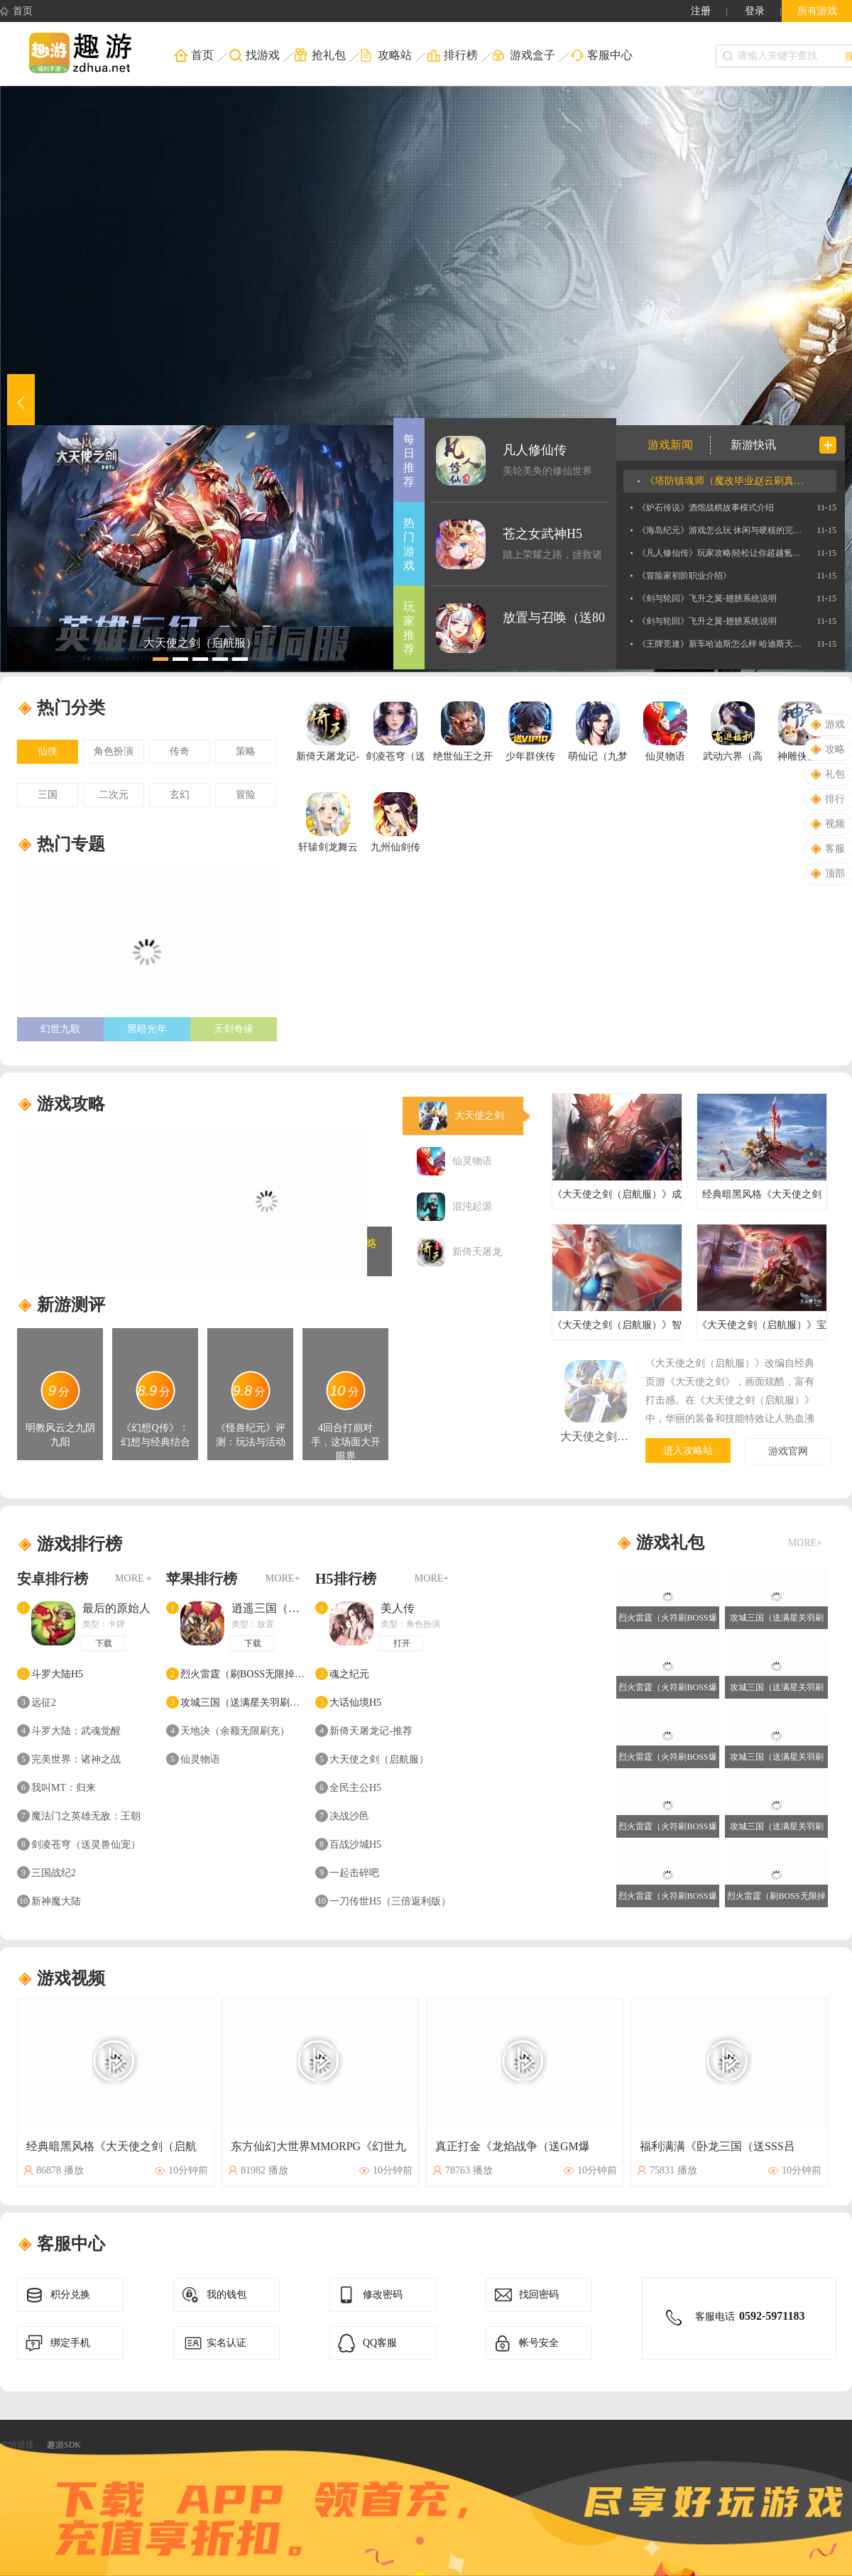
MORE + (133, 1578)
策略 (246, 751)
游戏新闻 (670, 445)
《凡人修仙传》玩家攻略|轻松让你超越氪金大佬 (720, 553)
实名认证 (212, 2343)
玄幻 (180, 794)
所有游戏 (817, 11)
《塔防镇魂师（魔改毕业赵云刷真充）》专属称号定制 (727, 481)
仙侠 (48, 751)
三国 (48, 794)
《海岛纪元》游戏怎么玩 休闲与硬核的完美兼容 (720, 530)
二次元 (114, 794)
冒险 (246, 794)
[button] (21, 402)
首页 (16, 11)
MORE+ (283, 1578)
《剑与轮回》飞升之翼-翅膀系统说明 (707, 598)
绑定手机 (56, 2343)
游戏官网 (788, 1451)
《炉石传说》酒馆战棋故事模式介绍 (706, 508)
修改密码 (369, 2295)
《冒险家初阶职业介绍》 (684, 576)
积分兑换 (56, 2295)
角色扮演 (113, 751)
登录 (755, 11)
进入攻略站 (688, 1450)
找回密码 (525, 2295)
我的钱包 (212, 2295)
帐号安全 (525, 2343)
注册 (701, 11)
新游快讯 (753, 445)
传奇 (180, 751)
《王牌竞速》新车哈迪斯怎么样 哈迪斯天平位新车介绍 (720, 644)
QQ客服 (366, 2343)
